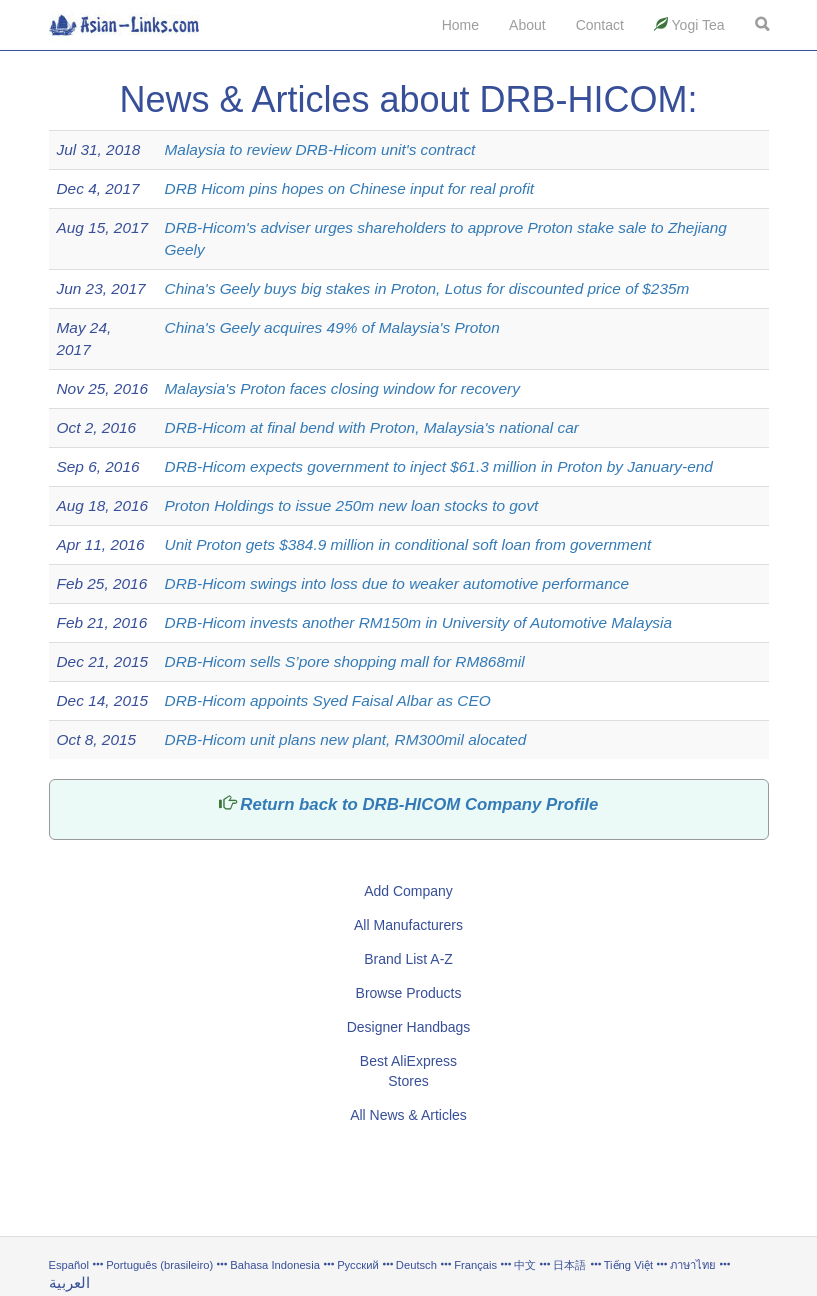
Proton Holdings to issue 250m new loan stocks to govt (352, 505)
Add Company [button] (408, 891)
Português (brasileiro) (159, 1265)
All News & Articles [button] (408, 1115)
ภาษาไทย (694, 1265)
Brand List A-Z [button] (408, 959)
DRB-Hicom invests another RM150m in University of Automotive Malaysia (419, 622)
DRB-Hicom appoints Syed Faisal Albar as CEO (328, 700)
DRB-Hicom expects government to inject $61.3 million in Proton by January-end (439, 466)
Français (475, 1265)
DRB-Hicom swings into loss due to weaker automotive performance (397, 583)
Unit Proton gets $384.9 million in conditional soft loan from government (408, 544)
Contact (600, 25)
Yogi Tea (689, 25)
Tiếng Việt (628, 1265)
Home (460, 25)
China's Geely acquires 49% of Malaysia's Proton (332, 327)
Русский (358, 1265)
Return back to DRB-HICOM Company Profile (419, 804)
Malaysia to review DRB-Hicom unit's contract (320, 149)
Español (69, 1265)
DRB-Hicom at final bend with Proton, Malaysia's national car (372, 427)
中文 (525, 1265)
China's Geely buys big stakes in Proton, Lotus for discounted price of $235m (427, 288)
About (527, 25)
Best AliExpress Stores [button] (408, 1071)
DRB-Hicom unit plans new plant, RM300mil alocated (346, 739)
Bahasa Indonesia (275, 1265)
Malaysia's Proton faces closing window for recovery (342, 388)
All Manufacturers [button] (408, 925)
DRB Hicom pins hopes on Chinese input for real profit (350, 188)
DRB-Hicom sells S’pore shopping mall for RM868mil (345, 661)
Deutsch (416, 1265)
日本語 (569, 1265)
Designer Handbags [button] (409, 1027)
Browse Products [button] (409, 993)
